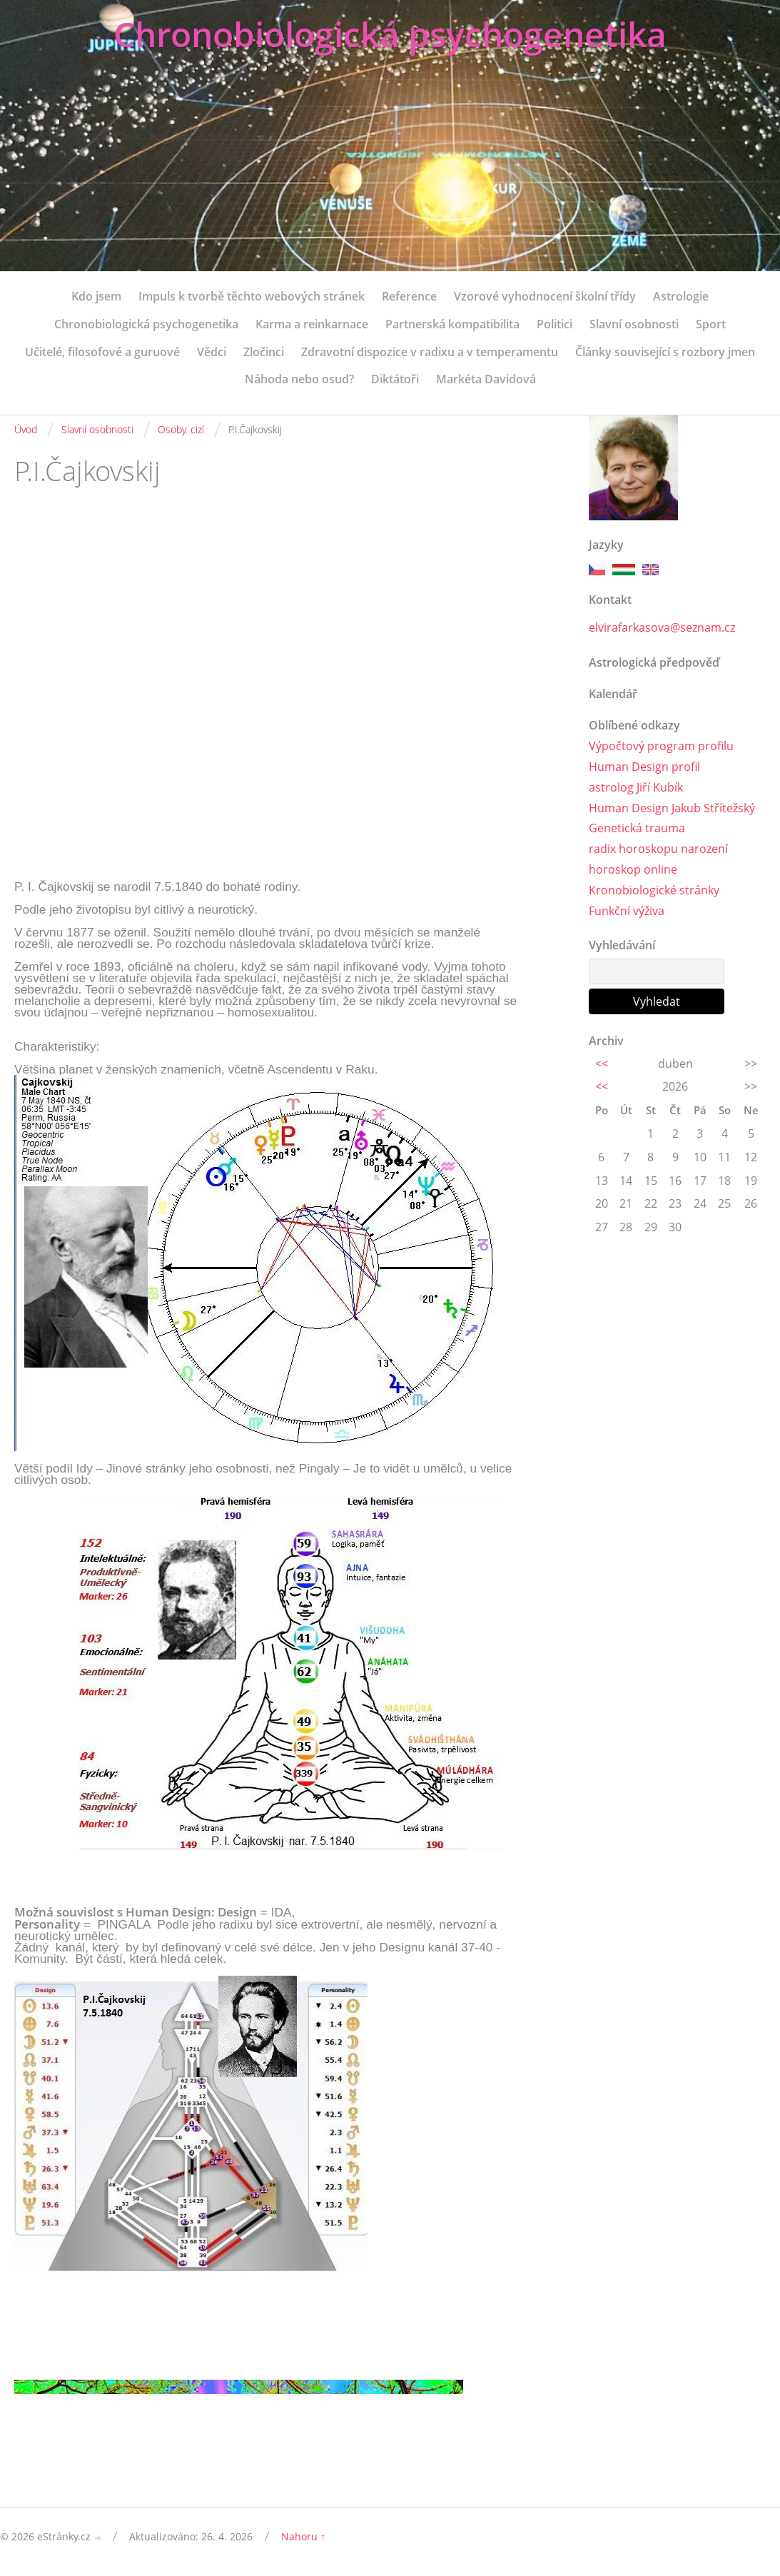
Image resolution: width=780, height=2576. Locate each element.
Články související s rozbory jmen (665, 352)
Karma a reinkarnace (311, 324)
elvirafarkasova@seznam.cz (662, 627)
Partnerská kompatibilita (452, 324)
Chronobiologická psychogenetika (390, 34)
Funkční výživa (626, 911)
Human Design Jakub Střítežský (672, 808)
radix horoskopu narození (658, 849)
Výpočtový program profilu (661, 746)
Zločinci (263, 352)
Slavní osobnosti (634, 324)
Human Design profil (644, 766)
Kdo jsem (96, 296)
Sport (711, 324)
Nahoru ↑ (303, 2536)
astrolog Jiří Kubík (636, 787)
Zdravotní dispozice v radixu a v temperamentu (429, 352)
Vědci (211, 352)
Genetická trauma (637, 828)
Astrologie (681, 296)
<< (601, 1063)
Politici (554, 324)
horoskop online (633, 869)
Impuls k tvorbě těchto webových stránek (251, 296)
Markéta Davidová (486, 379)
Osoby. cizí (181, 429)
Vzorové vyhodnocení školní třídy (545, 296)
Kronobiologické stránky (654, 890)
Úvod (25, 429)
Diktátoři (395, 379)
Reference (409, 296)
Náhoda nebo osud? (299, 379)
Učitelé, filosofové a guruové (102, 352)
